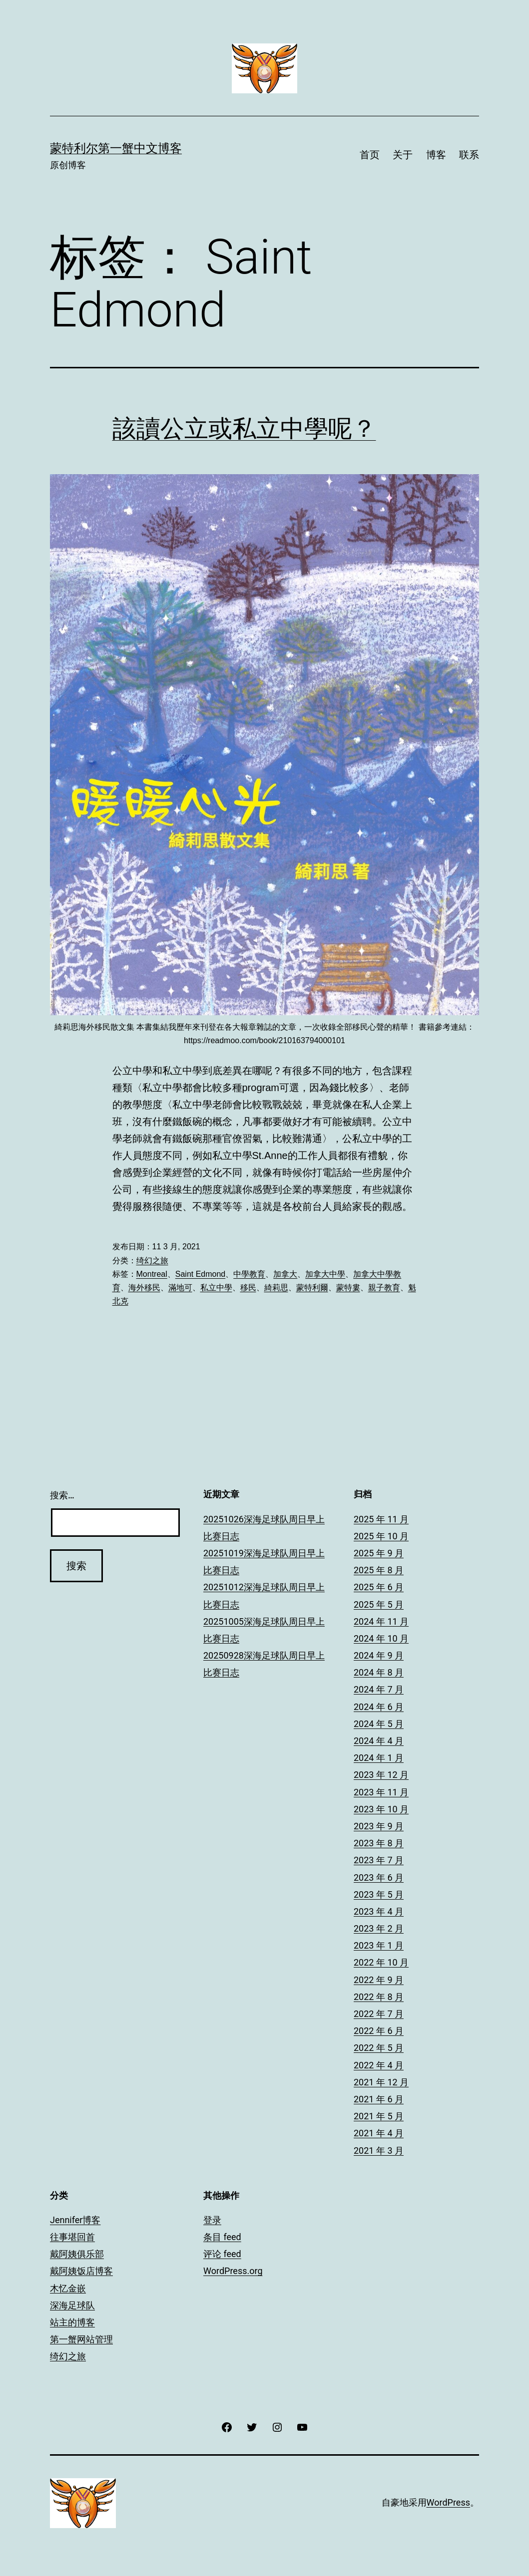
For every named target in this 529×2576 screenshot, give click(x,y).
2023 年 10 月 (381, 1809)
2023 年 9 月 (379, 1826)
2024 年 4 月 (379, 1740)
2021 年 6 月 (379, 2099)
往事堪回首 (72, 2237)
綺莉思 (276, 1287)
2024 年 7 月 (379, 1689)
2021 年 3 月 (379, 2150)
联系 (469, 155)
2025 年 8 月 (379, 1570)
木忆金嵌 (68, 2288)
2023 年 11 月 (381, 1792)
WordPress (448, 2502)
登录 (212, 2220)
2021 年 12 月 (381, 2082)
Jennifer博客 (75, 2220)
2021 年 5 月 (379, 2116)
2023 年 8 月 (379, 1843)
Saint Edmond (200, 1274)
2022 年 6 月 (379, 2030)
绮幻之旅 (152, 1260)
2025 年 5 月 (379, 1604)
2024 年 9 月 (379, 1655)
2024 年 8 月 (379, 1672)
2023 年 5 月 (379, 1894)
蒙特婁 (348, 1287)
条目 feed (222, 2237)
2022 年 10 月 (381, 1962)
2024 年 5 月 (379, 1723)
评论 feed (222, 2254)
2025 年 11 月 (381, 1519)
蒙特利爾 (312, 1287)
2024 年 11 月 (381, 1621)
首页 (370, 155)
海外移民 (144, 1287)
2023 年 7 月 (379, 1860)
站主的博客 (72, 2322)
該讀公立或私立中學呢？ (244, 428)
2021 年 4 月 (379, 2133)
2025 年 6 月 (379, 1587)
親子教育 (384, 1287)
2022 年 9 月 (379, 1980)
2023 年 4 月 (379, 1911)
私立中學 (216, 1287)
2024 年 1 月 (379, 1757)
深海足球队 (72, 2305)
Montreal (151, 1274)
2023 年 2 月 (379, 1928)
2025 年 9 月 (379, 1553)
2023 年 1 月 (379, 1945)
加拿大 (285, 1274)
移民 (248, 1287)
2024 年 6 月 (379, 1707)
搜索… (62, 1495)
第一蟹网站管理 (81, 2339)
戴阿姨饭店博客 (81, 2271)
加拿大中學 (325, 1274)
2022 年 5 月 (379, 2047)
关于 (403, 155)
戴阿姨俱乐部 (77, 2254)
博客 (436, 155)
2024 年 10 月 (381, 1638)
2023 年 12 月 (381, 1774)
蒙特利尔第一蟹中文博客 (116, 148)
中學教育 (249, 1274)
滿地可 (180, 1287)
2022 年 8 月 (379, 1997)
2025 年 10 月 (381, 1536)
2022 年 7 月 (379, 2013)
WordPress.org (233, 2271)
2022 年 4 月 (379, 2065)
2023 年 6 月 (379, 1877)
